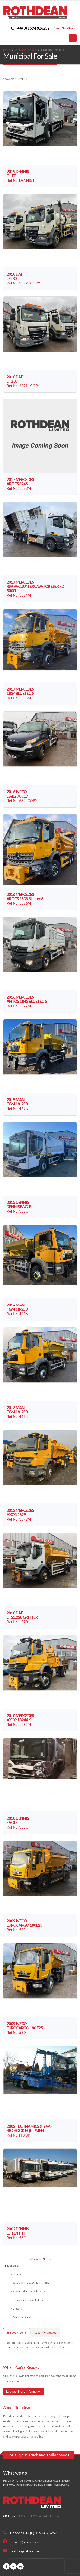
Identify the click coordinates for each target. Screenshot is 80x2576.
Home (7, 49)
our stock (12, 2347)
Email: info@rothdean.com (24, 2551)
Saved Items (17, 2332)
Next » (47, 2259)
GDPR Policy (10, 2515)
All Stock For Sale (26, 49)
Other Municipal (22, 2317)
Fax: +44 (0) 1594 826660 (24, 2542)
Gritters (17, 2308)
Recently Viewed (45, 2332)
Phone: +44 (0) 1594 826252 (33, 2532)
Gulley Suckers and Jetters (28, 2299)
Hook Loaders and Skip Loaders (30, 2291)
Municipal (13, 2265)
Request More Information (24, 2391)
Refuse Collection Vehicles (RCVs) (32, 2282)
